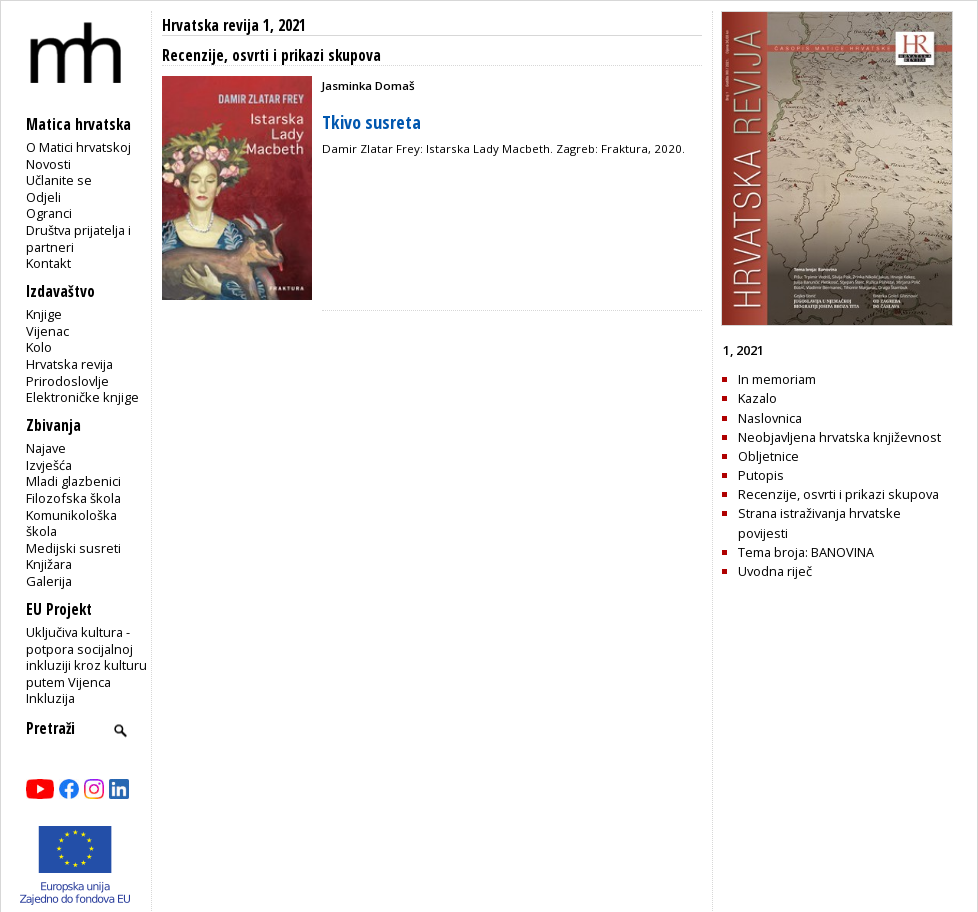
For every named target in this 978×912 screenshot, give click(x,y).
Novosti (48, 164)
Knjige (44, 314)
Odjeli (43, 197)
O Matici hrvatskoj (78, 147)
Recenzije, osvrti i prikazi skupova (838, 494)
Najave (46, 448)
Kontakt (48, 263)
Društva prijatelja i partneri (78, 238)
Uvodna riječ (775, 571)
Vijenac (47, 331)
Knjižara (49, 564)
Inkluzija (50, 698)
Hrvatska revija (69, 364)
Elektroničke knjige (82, 397)
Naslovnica (770, 418)
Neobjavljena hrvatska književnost (839, 437)
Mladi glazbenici (73, 481)
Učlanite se (59, 180)
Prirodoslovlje (67, 381)
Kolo (39, 347)
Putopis (761, 475)
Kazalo (757, 398)
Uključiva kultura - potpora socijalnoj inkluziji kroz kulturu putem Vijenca (86, 657)
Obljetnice (768, 456)
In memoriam (777, 379)
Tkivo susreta (371, 122)
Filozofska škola (73, 498)
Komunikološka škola (71, 523)
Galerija (49, 581)
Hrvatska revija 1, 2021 (234, 25)
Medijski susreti (73, 548)
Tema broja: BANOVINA (806, 552)
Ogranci (49, 213)
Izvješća (49, 465)
